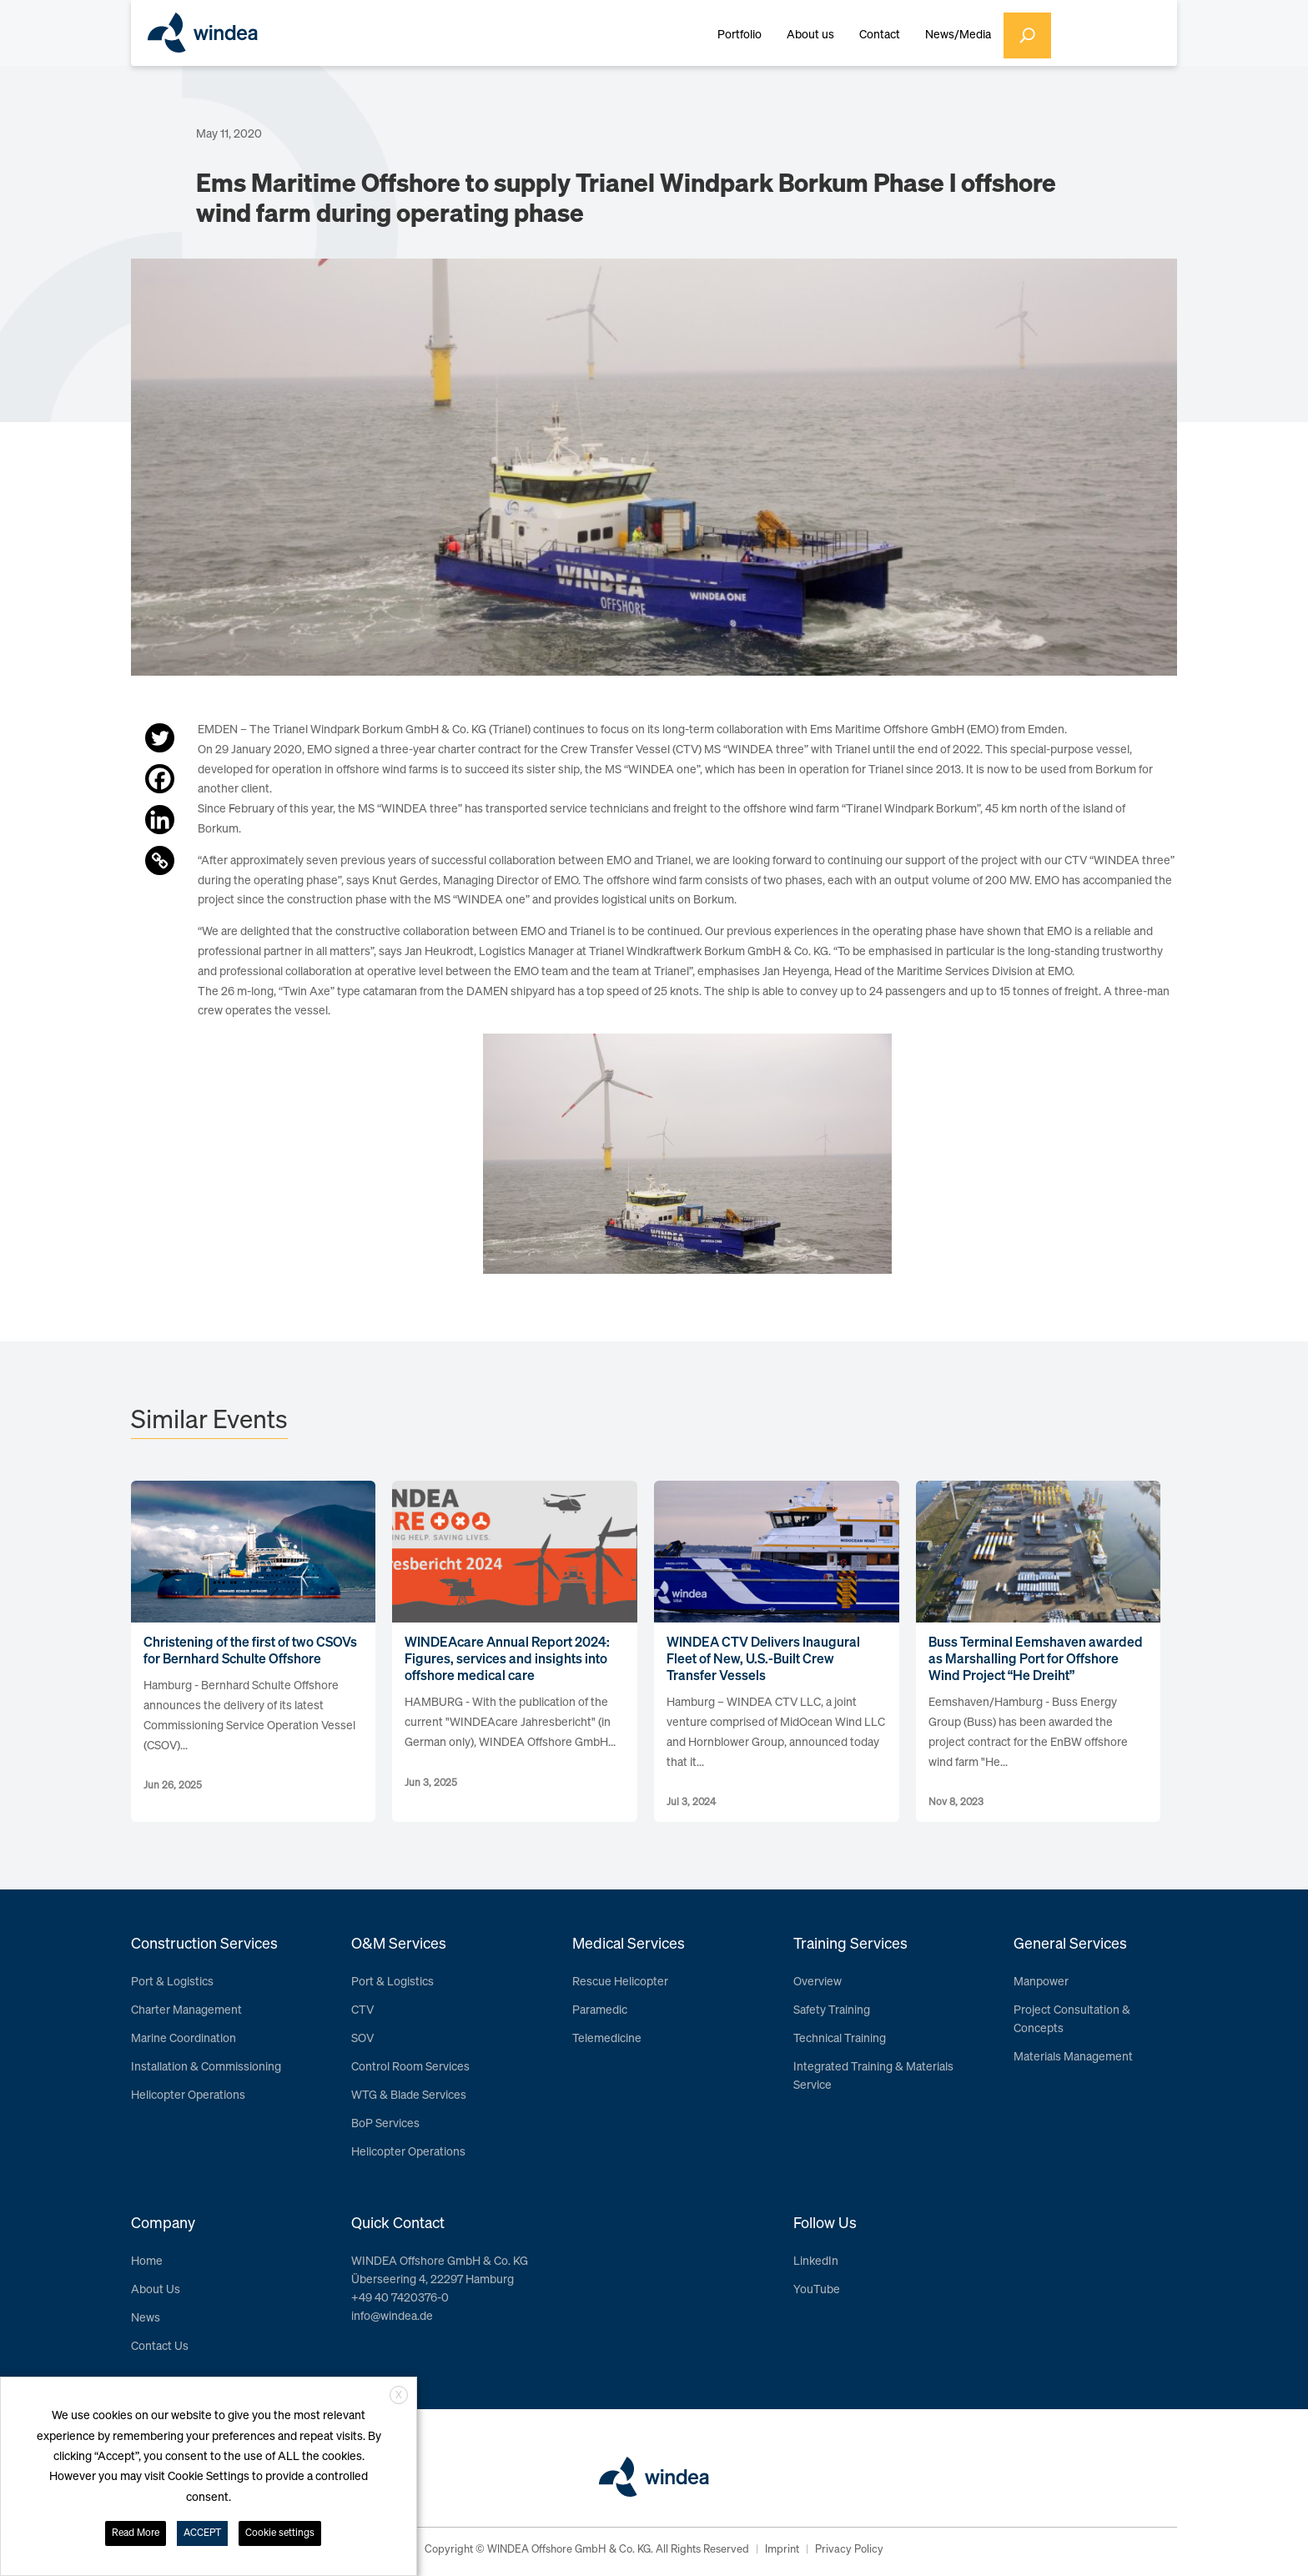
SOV (362, 2039)
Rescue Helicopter (620, 1982)
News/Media (958, 35)
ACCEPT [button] (202, 2533)
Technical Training (839, 2039)
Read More (135, 2533)
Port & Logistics (172, 1982)
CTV (362, 2010)
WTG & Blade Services (408, 2095)
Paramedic (599, 2010)
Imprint (782, 2549)
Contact (879, 35)
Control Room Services (410, 2067)
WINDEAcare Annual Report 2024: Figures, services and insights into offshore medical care (507, 1660)
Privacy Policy (849, 2549)
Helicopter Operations (188, 2095)
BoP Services (385, 2124)
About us (810, 35)
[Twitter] (159, 737)
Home (147, 2261)
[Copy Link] (159, 860)
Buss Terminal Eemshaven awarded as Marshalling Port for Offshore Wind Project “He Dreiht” (1035, 1660)
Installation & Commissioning (206, 2067)
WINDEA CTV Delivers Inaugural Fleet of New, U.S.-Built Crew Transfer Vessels (763, 1660)
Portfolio (739, 35)
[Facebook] (159, 778)
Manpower (1041, 1982)
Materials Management (1073, 2057)
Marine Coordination (183, 2039)
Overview (817, 1982)
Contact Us (160, 2346)
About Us (155, 2290)
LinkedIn (815, 2261)
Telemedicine (606, 2039)
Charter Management (186, 2010)
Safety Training (831, 2010)
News (145, 2318)
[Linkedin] (159, 819)
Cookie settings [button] (279, 2533)
